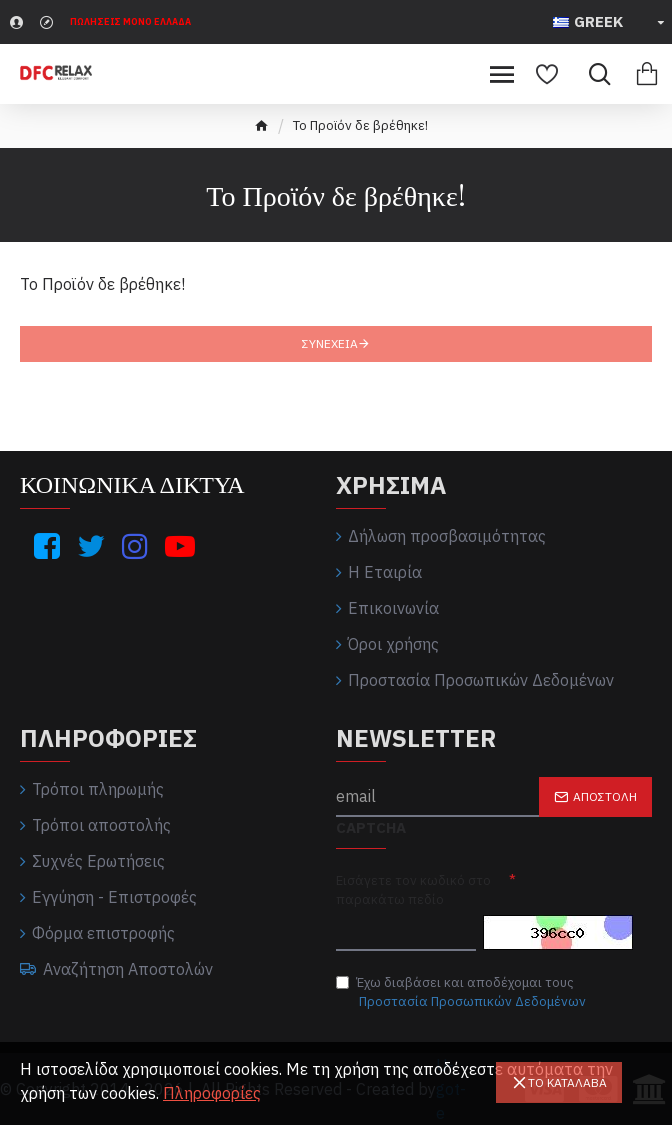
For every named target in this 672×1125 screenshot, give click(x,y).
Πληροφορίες (212, 1093)
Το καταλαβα (567, 1082)
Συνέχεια (330, 343)
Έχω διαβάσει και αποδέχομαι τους (462, 993)
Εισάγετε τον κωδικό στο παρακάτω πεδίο (413, 890)
